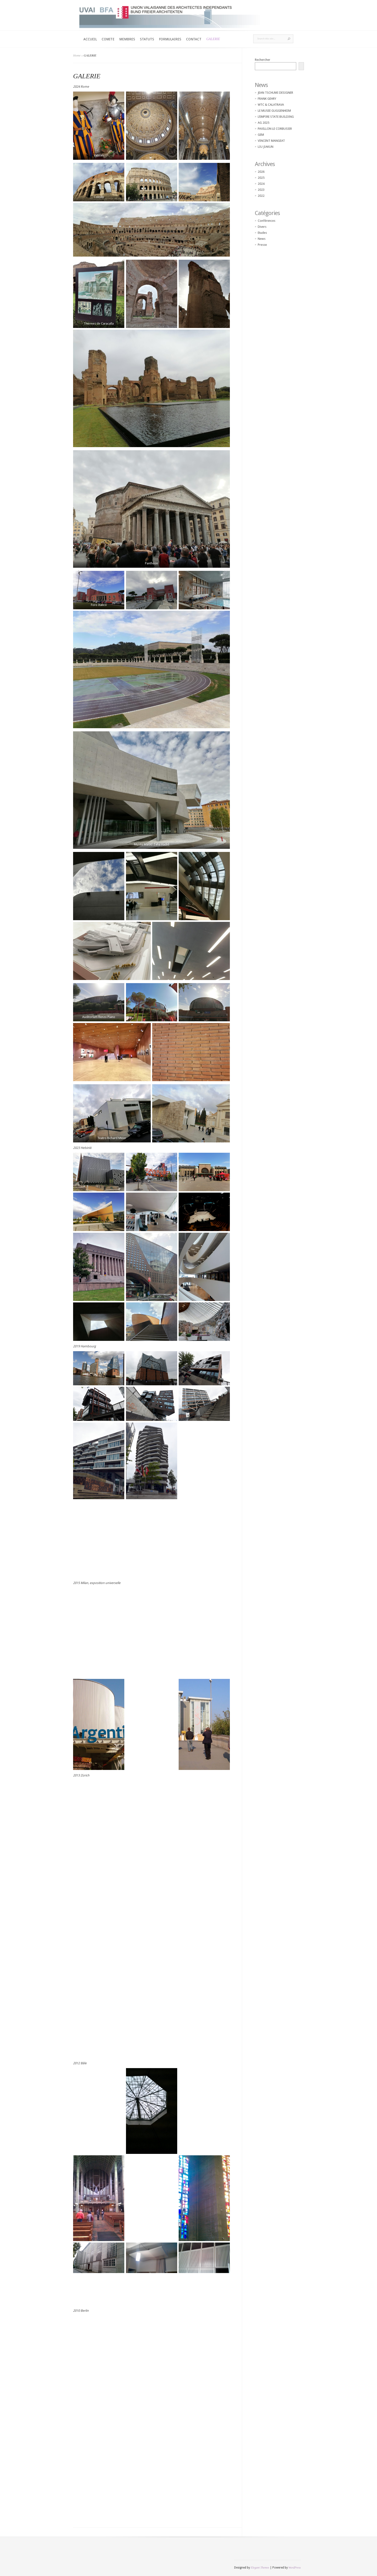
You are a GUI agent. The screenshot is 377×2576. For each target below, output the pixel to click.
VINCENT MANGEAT (271, 140)
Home (77, 55)
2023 (261, 189)
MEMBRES (127, 39)
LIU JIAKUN (265, 146)
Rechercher (262, 60)
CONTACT (193, 39)
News (261, 238)
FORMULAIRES (170, 39)
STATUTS (147, 39)
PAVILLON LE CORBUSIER (275, 128)
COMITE (108, 39)
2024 (261, 183)
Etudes (262, 232)
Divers (262, 226)
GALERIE (213, 39)
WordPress (295, 2567)
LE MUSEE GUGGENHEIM (274, 110)
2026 (261, 171)
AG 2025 (263, 122)
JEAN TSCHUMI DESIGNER (275, 92)
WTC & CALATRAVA (271, 104)
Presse (262, 245)
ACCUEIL (90, 39)
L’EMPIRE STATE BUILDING (276, 116)
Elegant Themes (260, 2567)
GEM (261, 134)
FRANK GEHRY (267, 98)
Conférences (266, 220)
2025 (261, 177)
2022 (261, 195)
